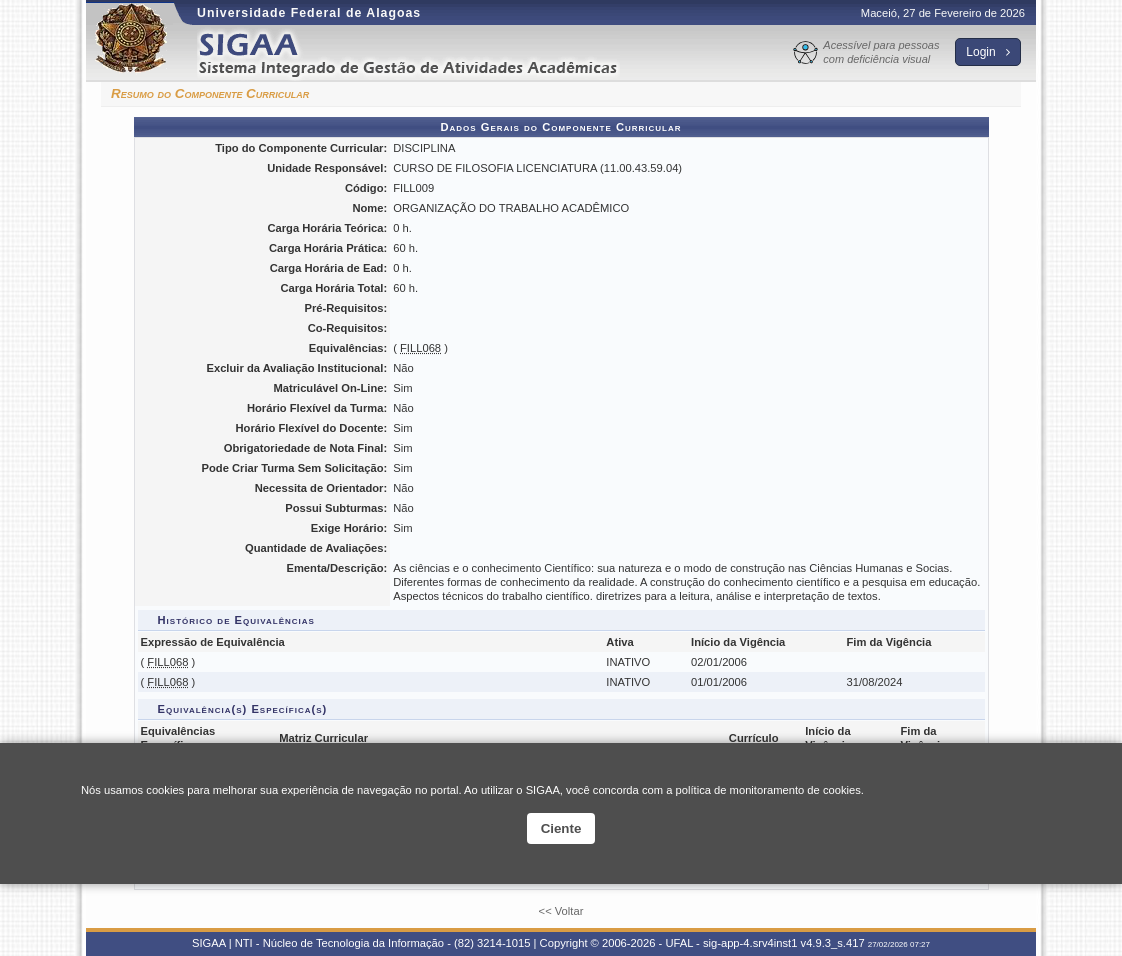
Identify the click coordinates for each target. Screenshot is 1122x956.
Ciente (561, 828)
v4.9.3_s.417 (833, 943)
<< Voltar (561, 911)
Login (988, 52)
